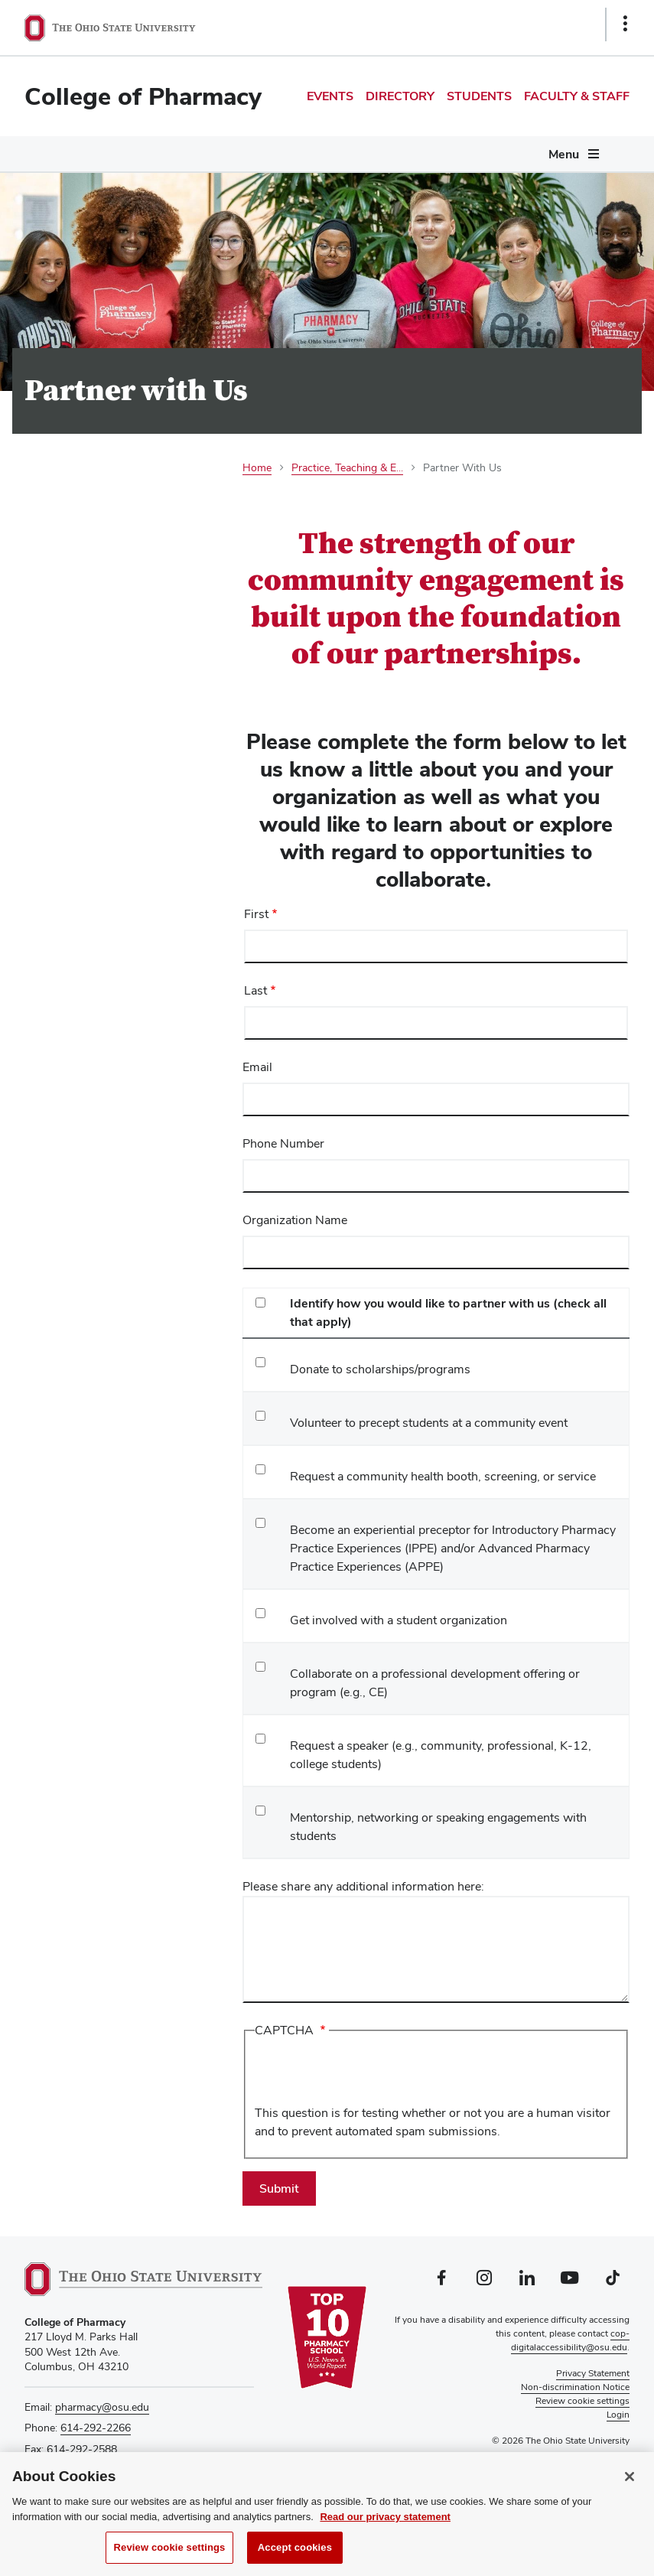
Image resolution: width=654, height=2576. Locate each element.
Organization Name (294, 1220)
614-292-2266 (95, 2427)
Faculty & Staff (577, 96)
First (256, 914)
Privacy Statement (593, 2373)
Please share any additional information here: (363, 1886)
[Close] (629, 2478)
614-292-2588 (82, 2449)
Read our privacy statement (385, 2518)
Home (257, 467)
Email (257, 1067)
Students (479, 96)
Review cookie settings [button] (582, 2401)
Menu (563, 154)
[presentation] (371, 2074)
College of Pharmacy (143, 96)
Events (330, 96)
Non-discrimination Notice (575, 2387)
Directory (400, 96)
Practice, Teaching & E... (347, 467)
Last (255, 990)
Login (618, 2414)
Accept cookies (295, 2549)
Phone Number (283, 1143)
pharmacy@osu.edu (102, 2407)
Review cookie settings (170, 2549)
